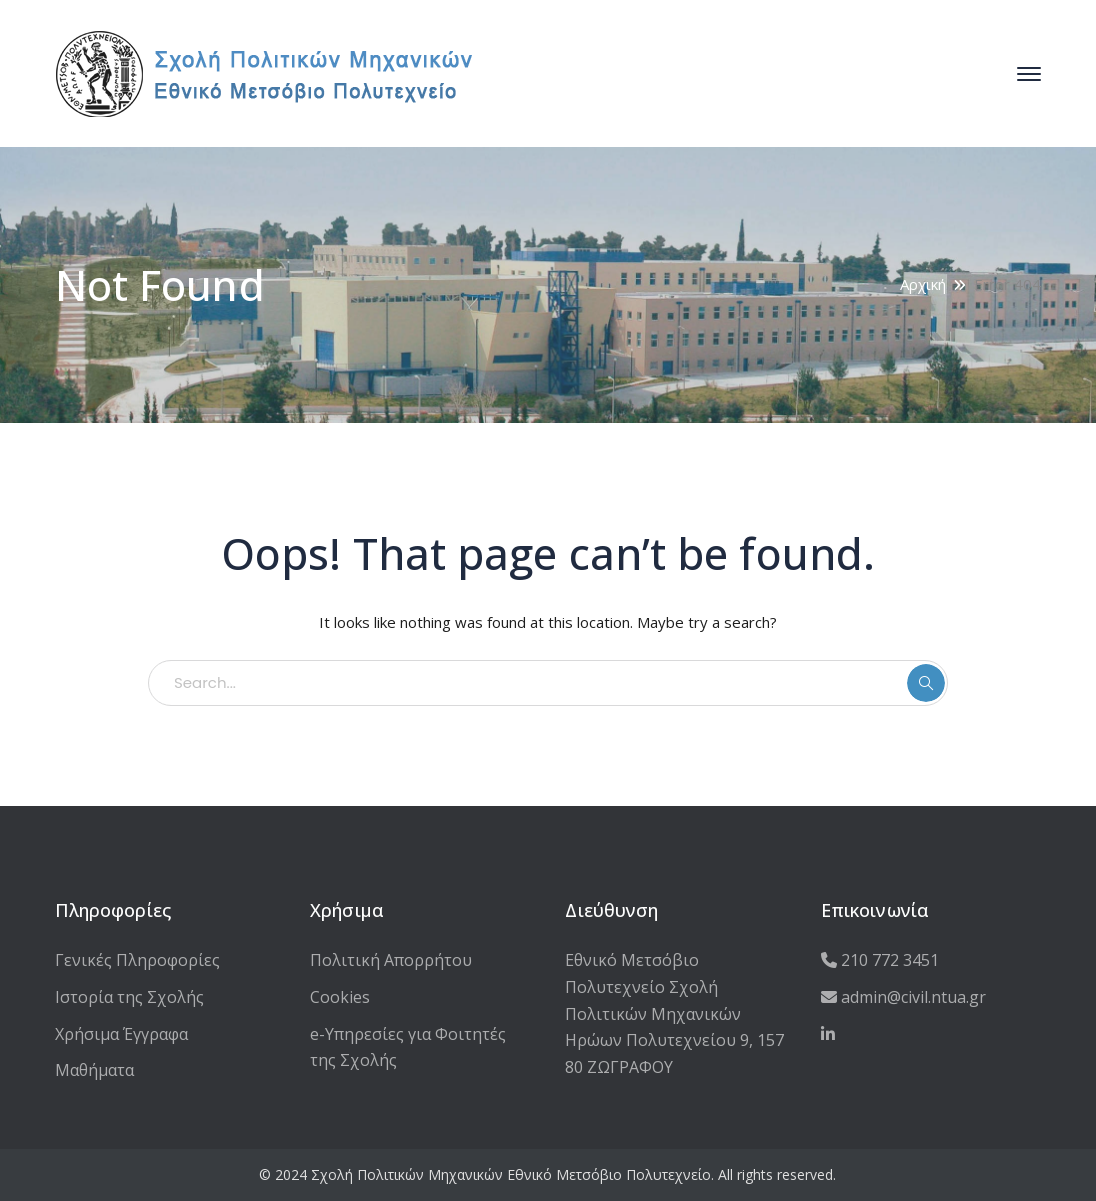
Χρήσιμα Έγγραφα (121, 1034)
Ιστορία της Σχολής (129, 997)
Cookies (340, 997)
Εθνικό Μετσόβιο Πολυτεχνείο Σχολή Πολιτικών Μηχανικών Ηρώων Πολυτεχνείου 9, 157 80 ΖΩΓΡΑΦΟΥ (674, 1013)
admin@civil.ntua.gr (903, 997)
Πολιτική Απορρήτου (391, 960)
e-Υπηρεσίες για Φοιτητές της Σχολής (408, 1047)
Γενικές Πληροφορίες (137, 960)
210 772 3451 (880, 960)
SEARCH (926, 683)
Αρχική (923, 284)
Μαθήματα (94, 1070)
